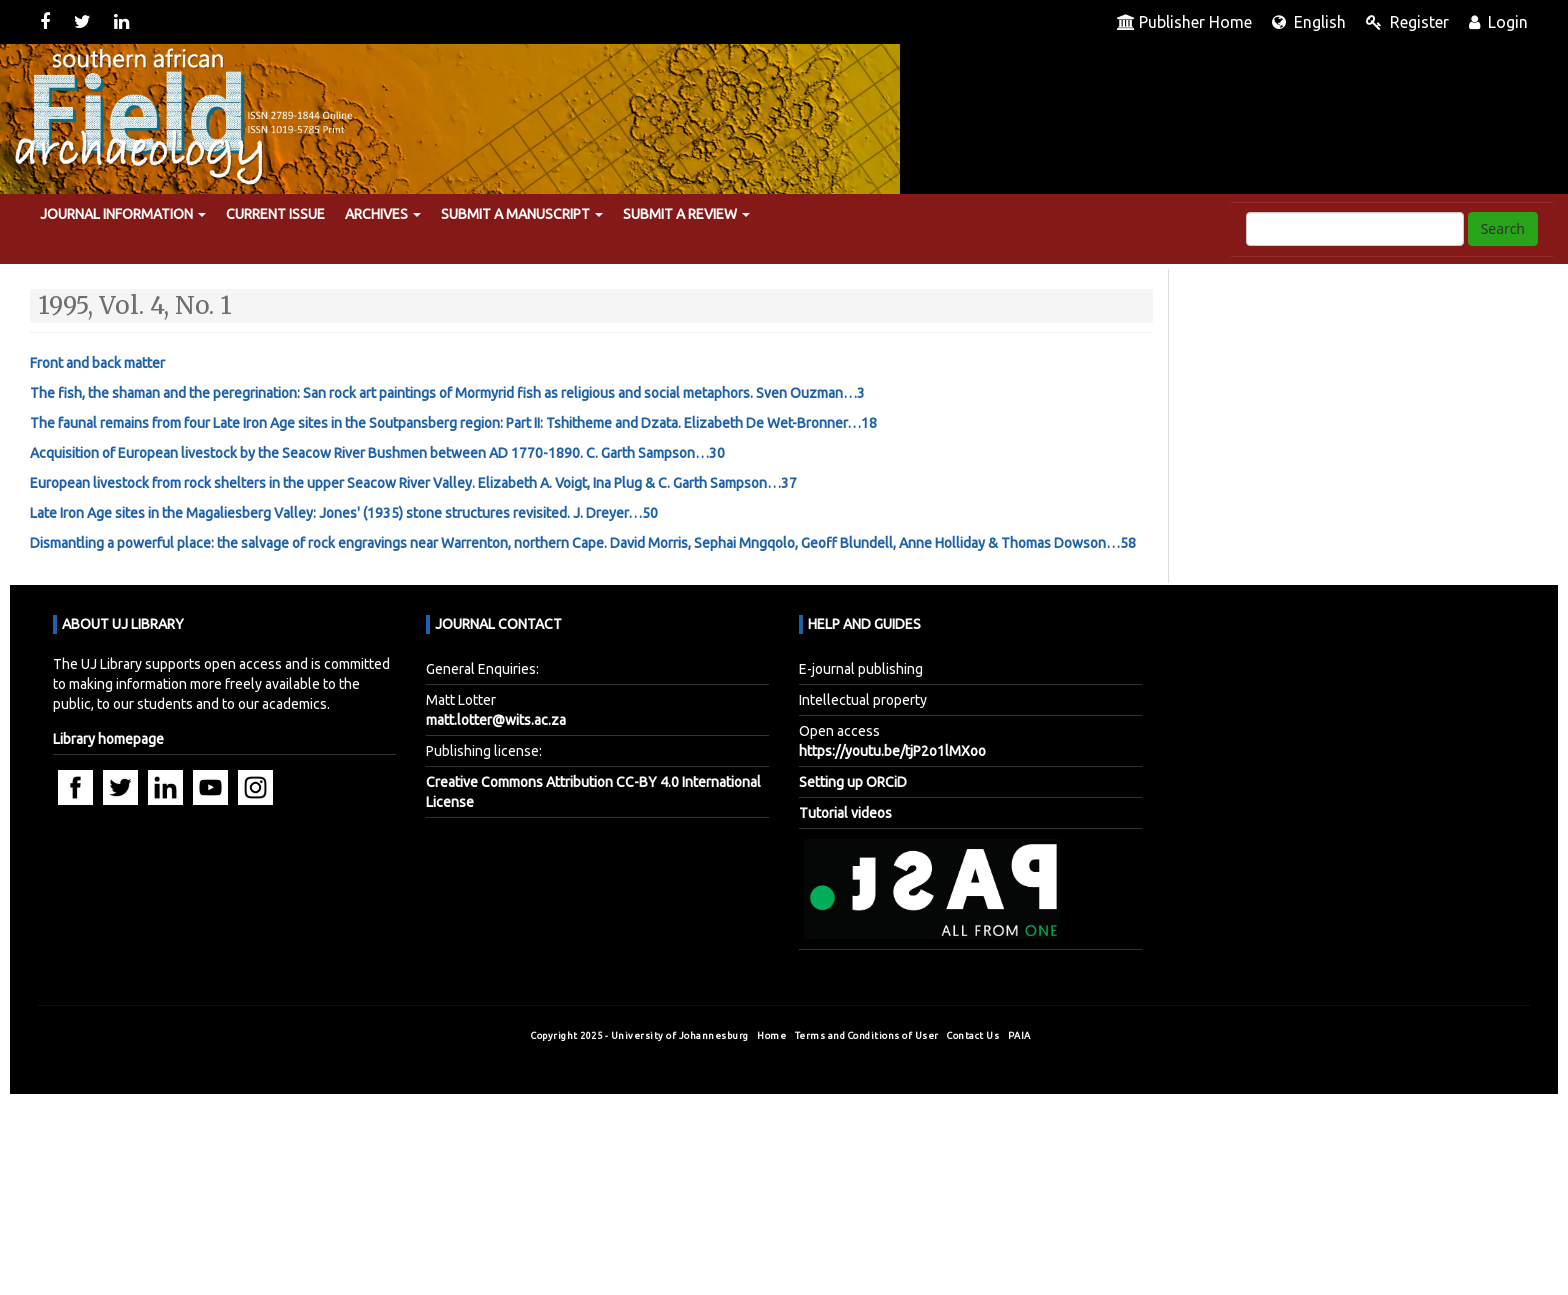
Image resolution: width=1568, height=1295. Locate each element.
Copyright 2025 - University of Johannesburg (640, 1035)
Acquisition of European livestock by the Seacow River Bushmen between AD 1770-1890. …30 (377, 453)
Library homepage (108, 739)
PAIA (1021, 1035)
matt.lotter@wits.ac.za (496, 720)
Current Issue (275, 214)
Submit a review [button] (686, 214)
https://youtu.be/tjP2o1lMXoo (892, 751)
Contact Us (974, 1035)
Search (1503, 228)
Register (1407, 22)
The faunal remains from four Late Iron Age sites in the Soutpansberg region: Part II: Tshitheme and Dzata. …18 (453, 423)
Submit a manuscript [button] (522, 214)
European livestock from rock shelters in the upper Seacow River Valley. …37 (413, 483)
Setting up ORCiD (853, 782)
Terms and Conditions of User (868, 1035)
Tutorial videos (845, 813)
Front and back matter (97, 363)
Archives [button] (383, 214)
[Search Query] (1355, 229)
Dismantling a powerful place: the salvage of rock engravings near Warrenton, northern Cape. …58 (583, 543)
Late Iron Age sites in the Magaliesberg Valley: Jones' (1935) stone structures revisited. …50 (344, 513)
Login (1498, 22)
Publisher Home (1184, 22)
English (1309, 22)
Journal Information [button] (123, 214)
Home (773, 1035)
